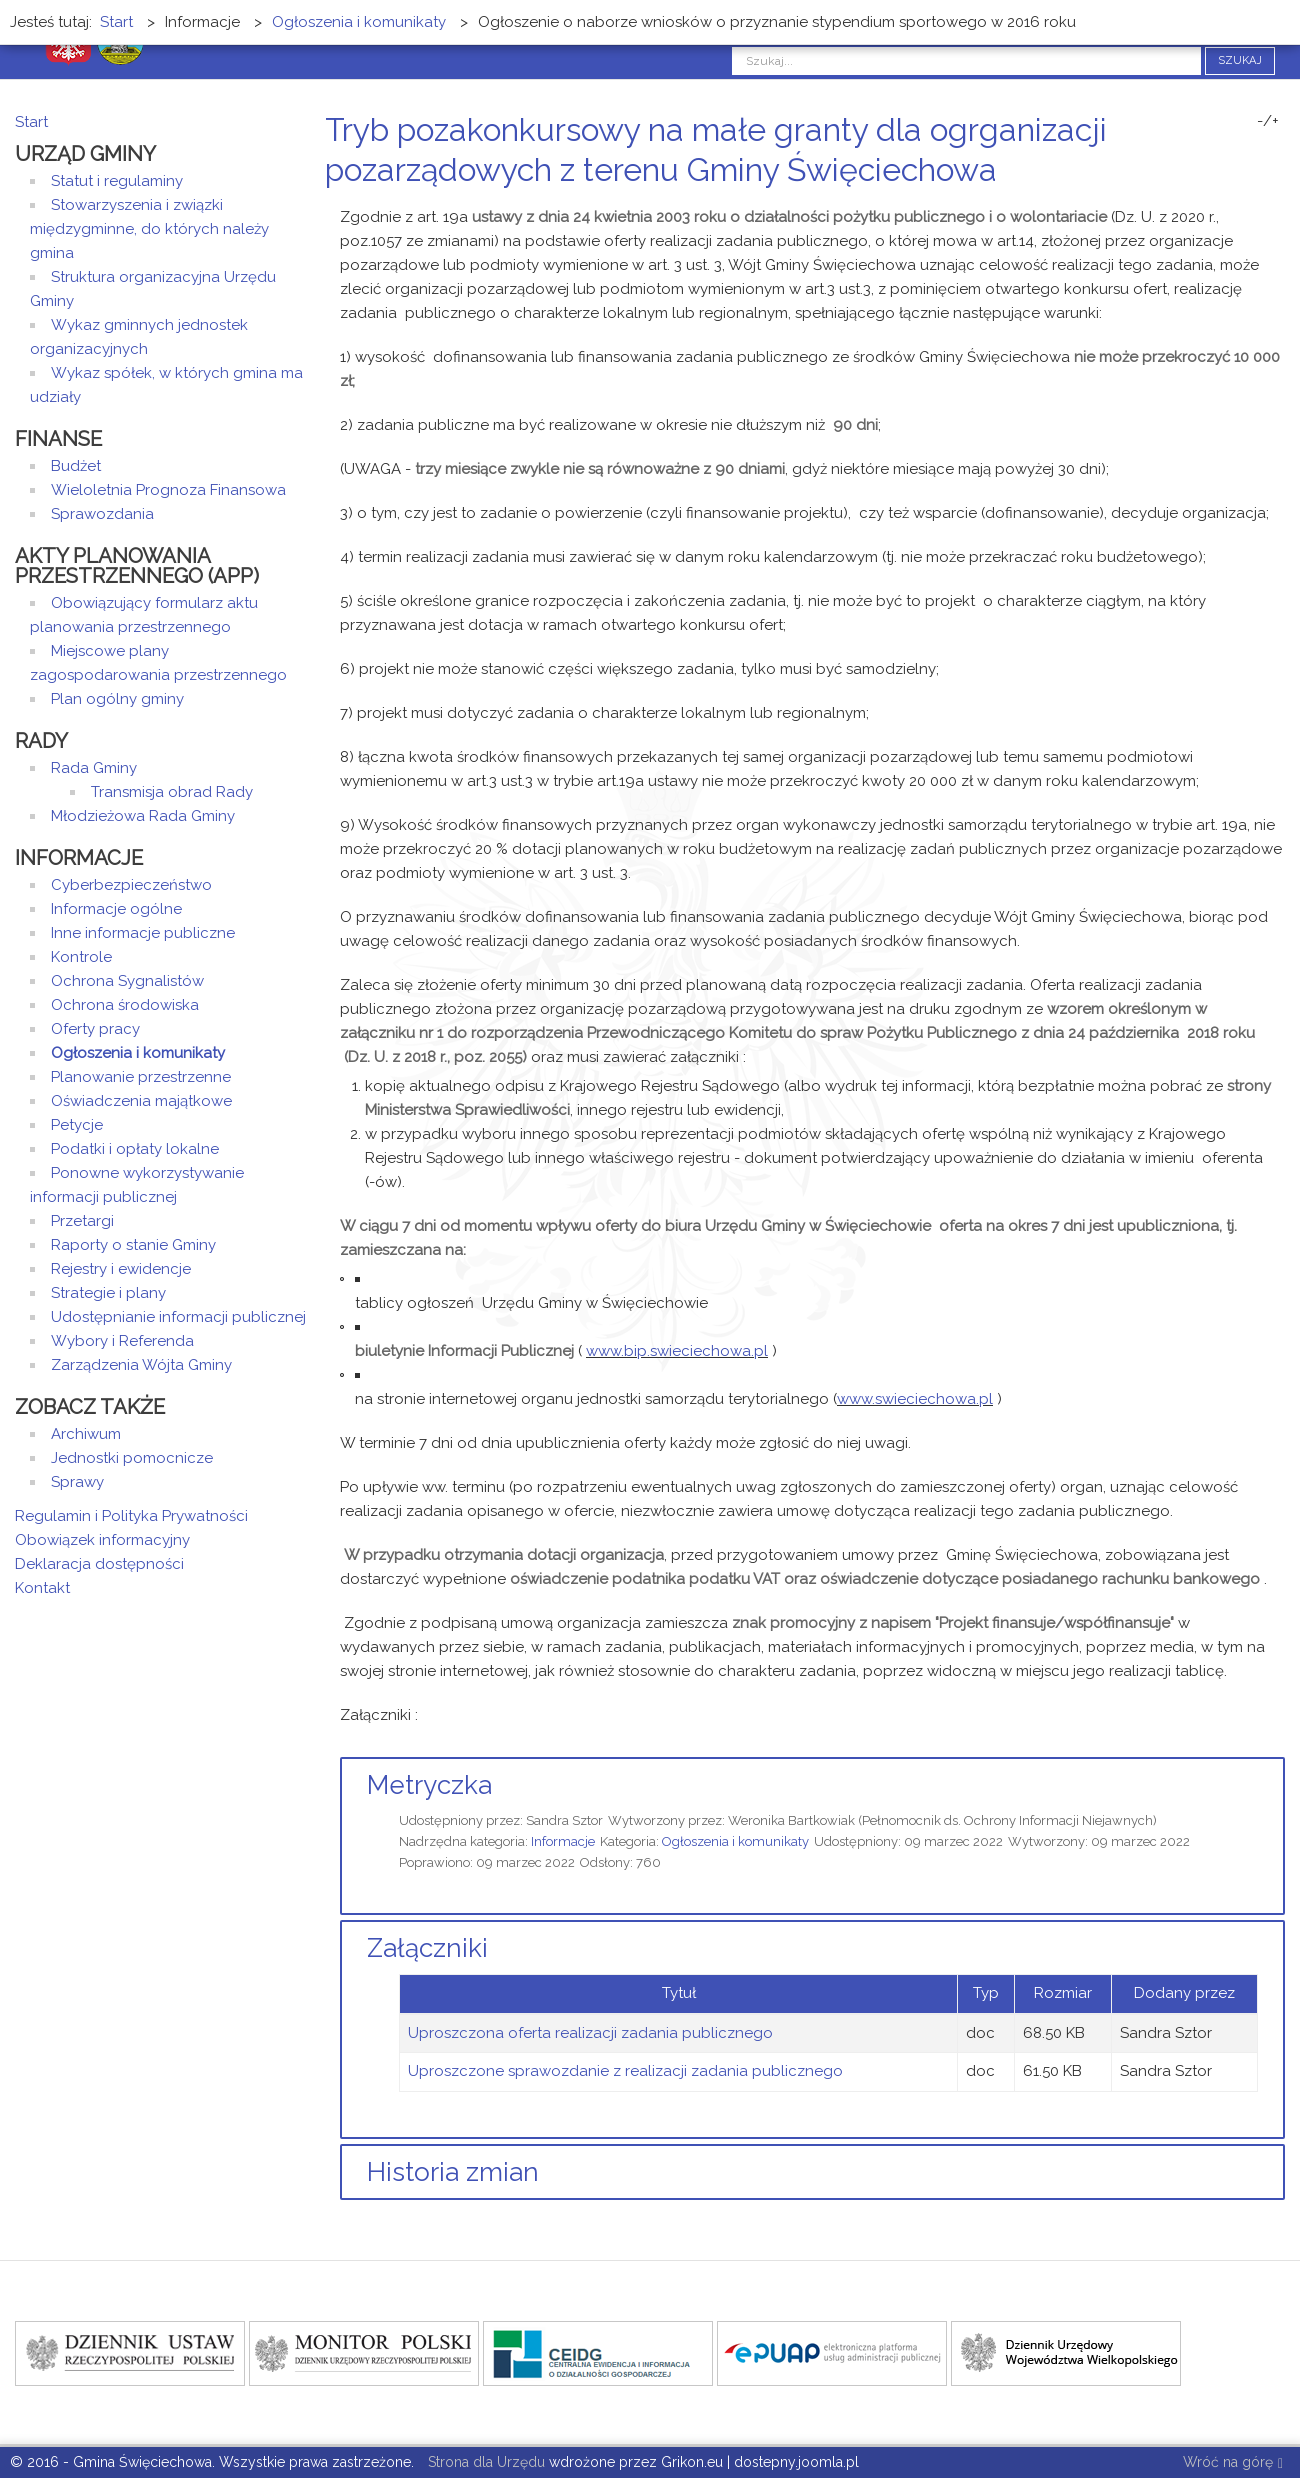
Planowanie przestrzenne (141, 1077)
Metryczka (429, 1785)
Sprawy (77, 1482)
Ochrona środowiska (125, 1005)
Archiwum (86, 1434)
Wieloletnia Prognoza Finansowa (168, 490)
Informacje (563, 1841)
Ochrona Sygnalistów (127, 981)
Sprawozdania (102, 514)
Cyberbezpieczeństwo (131, 885)
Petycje (77, 1125)
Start (31, 122)
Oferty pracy (95, 1029)
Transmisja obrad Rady (172, 792)
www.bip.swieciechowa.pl (677, 1351)
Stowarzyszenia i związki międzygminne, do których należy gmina (149, 229)
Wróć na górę (1233, 2463)
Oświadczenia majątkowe (141, 1101)
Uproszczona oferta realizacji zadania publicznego (590, 2033)
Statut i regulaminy (117, 181)
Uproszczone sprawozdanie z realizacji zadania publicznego (625, 2071)
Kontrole (81, 957)
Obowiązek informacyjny (102, 1540)
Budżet (76, 466)
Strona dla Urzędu (484, 2462)
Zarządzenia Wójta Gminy (141, 1365)
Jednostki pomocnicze (132, 1458)
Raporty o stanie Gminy (133, 1245)
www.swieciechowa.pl (915, 1399)
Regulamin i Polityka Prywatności (131, 1516)
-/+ (1268, 121)
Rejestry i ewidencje (121, 1269)
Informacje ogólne (116, 909)
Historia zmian (453, 2172)
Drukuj (1255, 207)
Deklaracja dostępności (99, 1564)
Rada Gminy (94, 768)
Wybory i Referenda (122, 1341)
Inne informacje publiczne (143, 933)
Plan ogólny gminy (117, 699)
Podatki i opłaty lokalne (135, 1149)
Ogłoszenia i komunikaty (735, 1841)
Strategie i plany (108, 1293)
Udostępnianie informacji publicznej (178, 1317)
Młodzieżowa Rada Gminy (143, 816)
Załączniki (427, 1948)
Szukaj (1240, 60)
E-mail (1279, 207)
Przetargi (82, 1221)
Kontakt (42, 1588)
